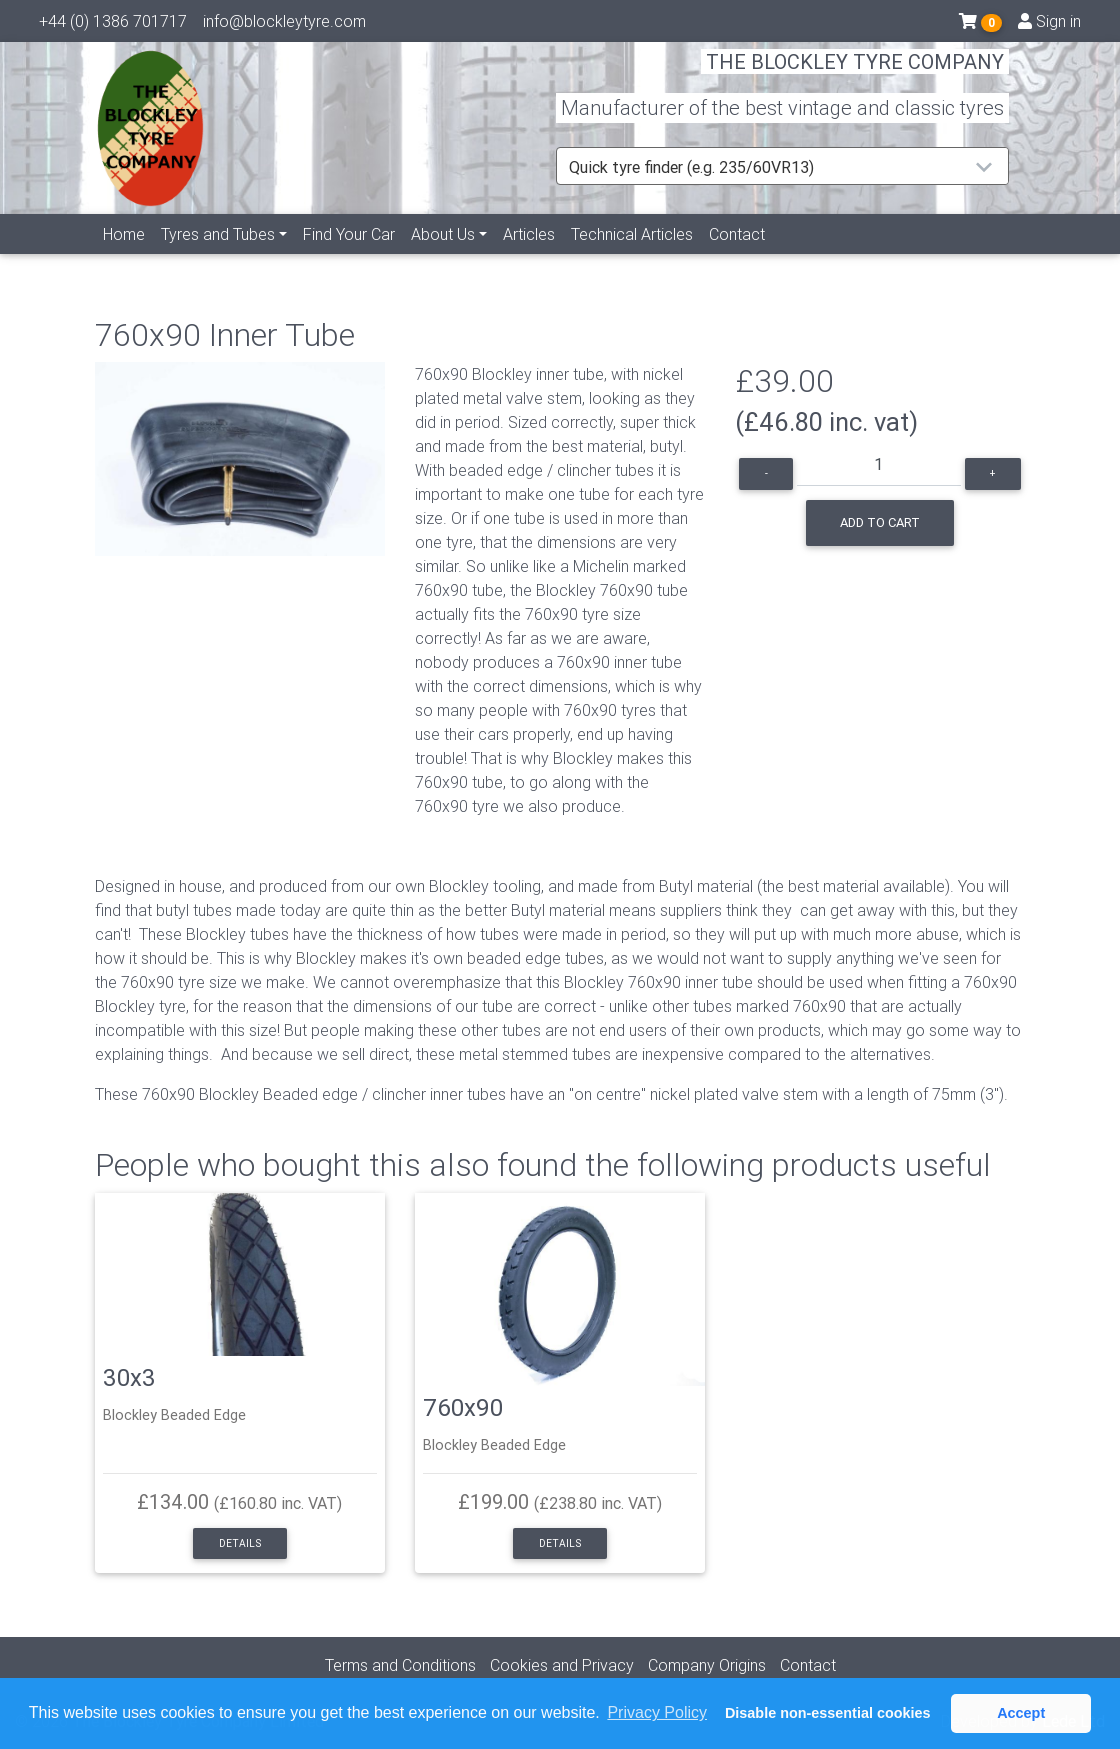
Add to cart (880, 522)
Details (240, 1543)
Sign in (1049, 25)
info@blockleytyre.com (284, 25)
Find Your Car (349, 257)
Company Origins (707, 1665)
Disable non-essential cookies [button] (828, 1713)
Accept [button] (1021, 1713)
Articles (529, 257)
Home (124, 257)
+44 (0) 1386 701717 (113, 25)
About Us (443, 257)
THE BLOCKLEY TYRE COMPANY (855, 74)
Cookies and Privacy (562, 1665)
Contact (737, 257)
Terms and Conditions (400, 1665)
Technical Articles (632, 257)
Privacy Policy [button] (657, 1712)
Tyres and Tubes (218, 257)
